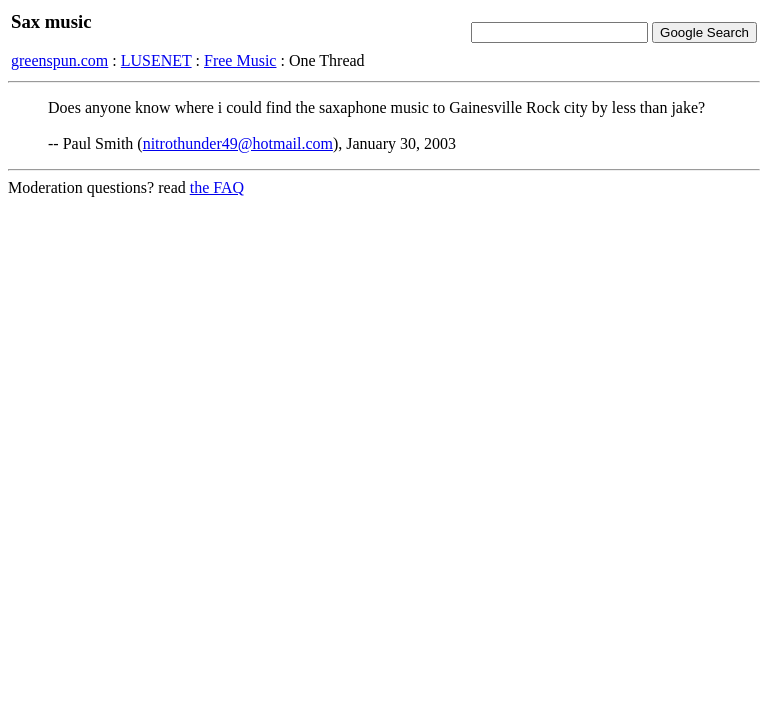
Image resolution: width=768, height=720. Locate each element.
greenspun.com (59, 60)
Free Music (240, 60)
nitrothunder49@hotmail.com (238, 143)
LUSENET (156, 60)
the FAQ (217, 187)
